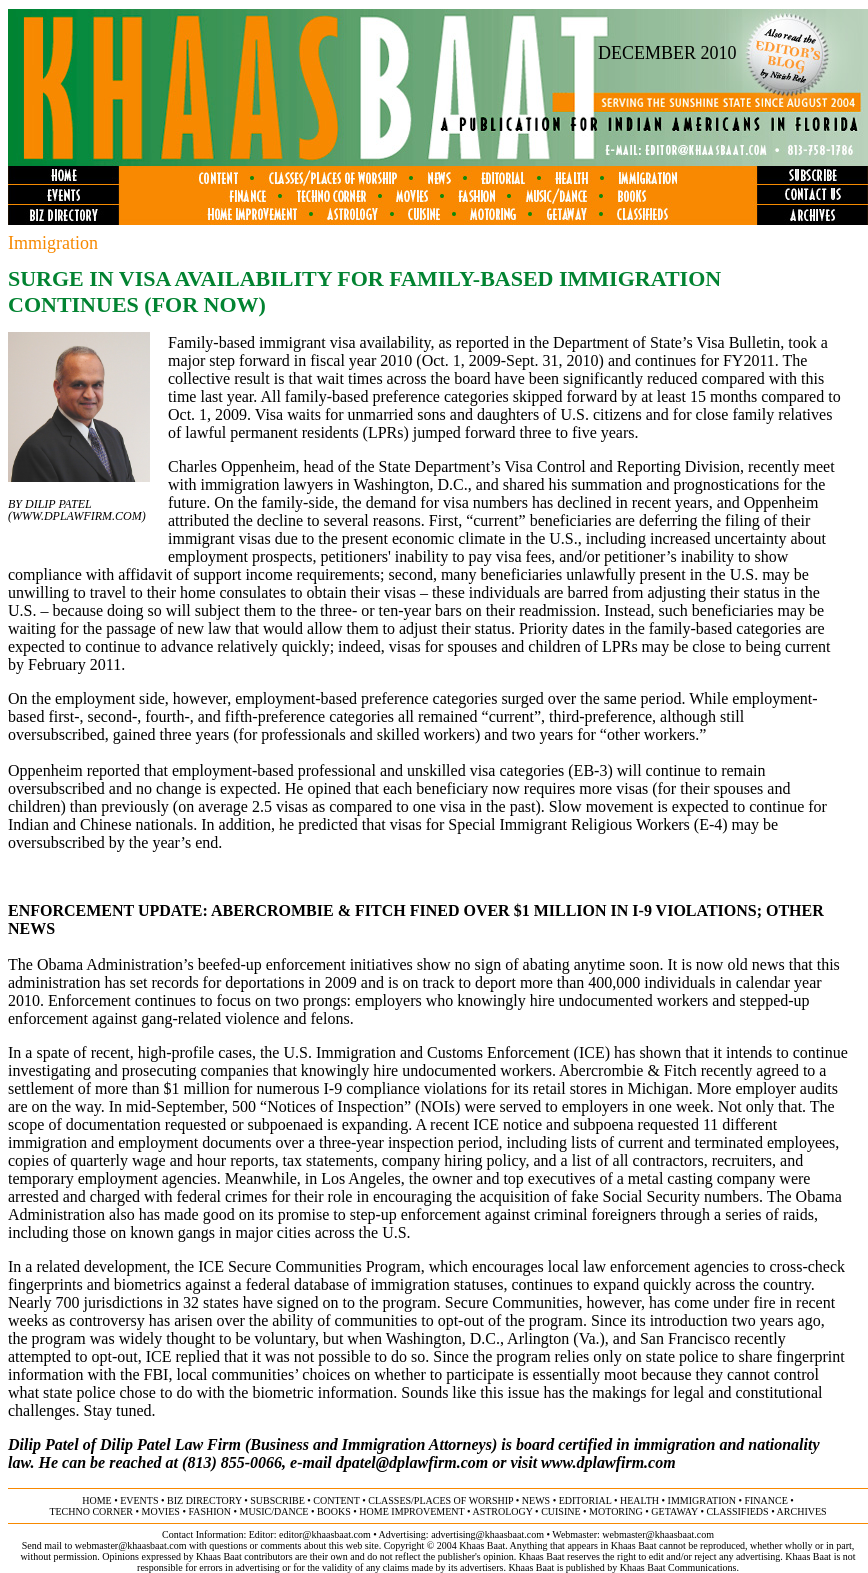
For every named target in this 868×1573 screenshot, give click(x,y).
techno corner (91, 1511)
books (334, 1511)
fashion (209, 1511)
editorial (585, 1500)
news (536, 1500)
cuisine (560, 1511)
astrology (502, 1511)
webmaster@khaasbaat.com (658, 1534)
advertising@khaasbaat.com (487, 1534)
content (336, 1500)
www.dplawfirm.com (77, 516)
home (96, 1500)
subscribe (277, 1500)
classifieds (737, 1511)
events (139, 1500)
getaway (674, 1511)
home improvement (411, 1511)
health (639, 1500)
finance (765, 1500)
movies (161, 1511)
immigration (702, 1500)
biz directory (204, 1500)
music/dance (274, 1511)
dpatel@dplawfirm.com (412, 1462)
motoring (616, 1511)
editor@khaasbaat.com (325, 1534)
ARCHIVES (802, 1511)
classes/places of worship (440, 1500)
